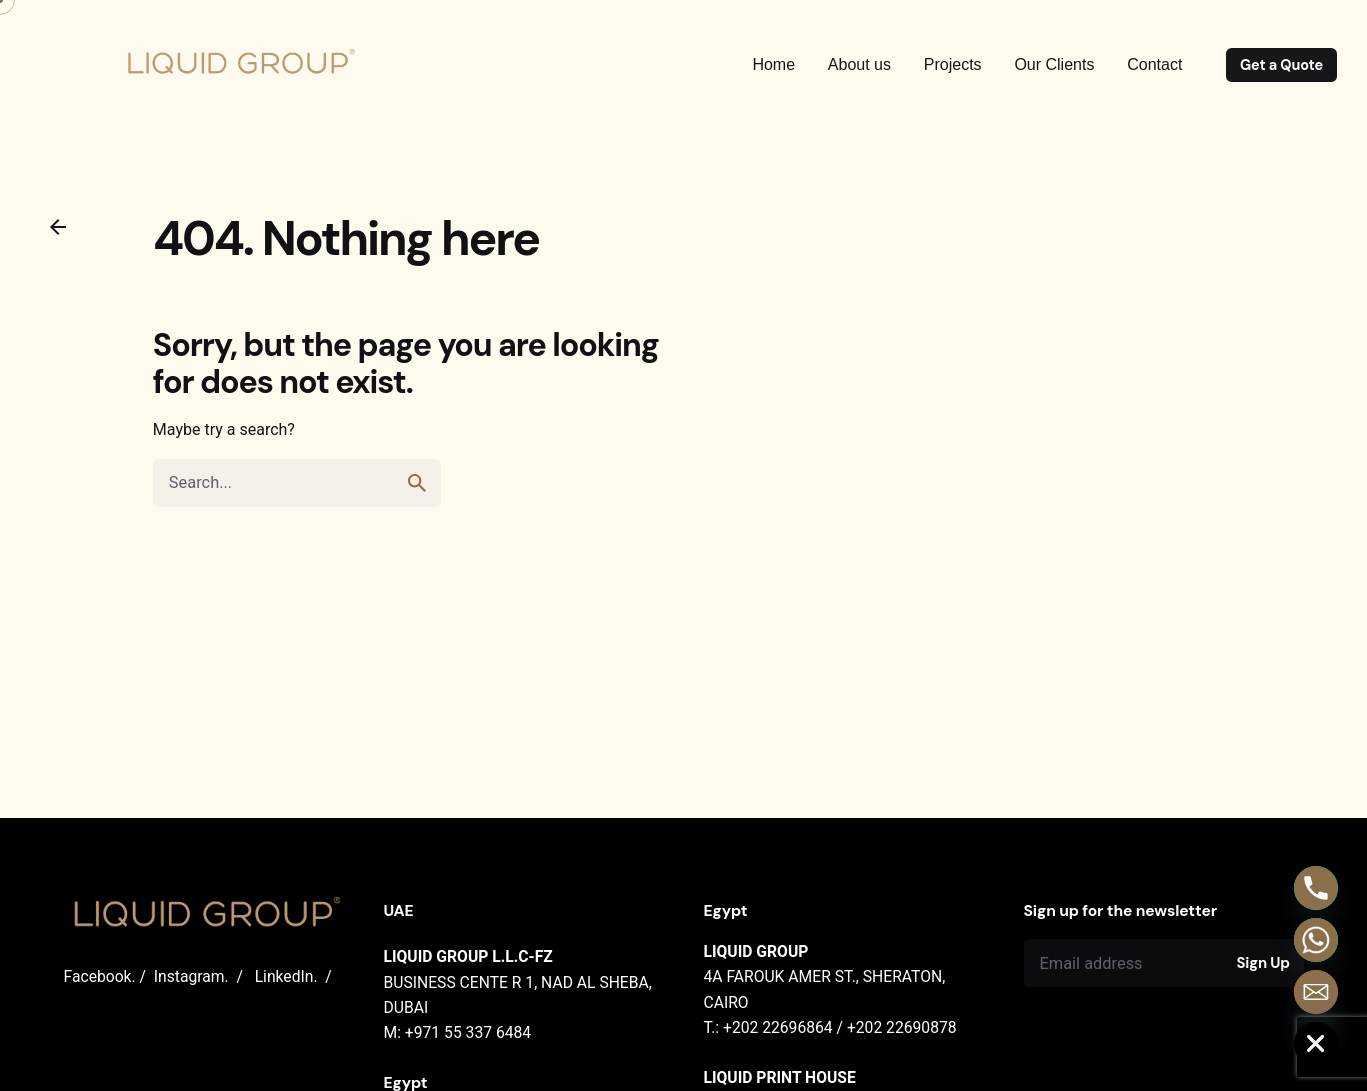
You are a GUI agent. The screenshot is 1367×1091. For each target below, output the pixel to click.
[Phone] (1316, 888)
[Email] (1316, 992)
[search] (417, 499)
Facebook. (100, 976)
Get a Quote (1281, 65)
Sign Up (1263, 963)
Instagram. (191, 976)
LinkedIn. (286, 976)
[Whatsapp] (1316, 940)
